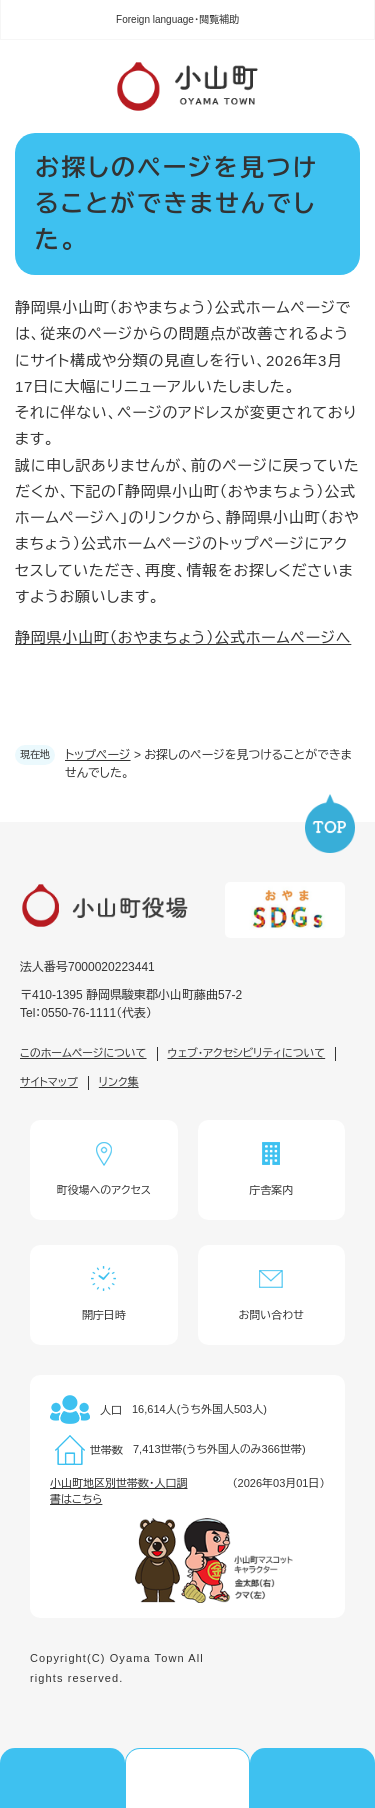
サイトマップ (49, 1082)
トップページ (98, 755)
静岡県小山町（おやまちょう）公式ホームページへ (183, 637)
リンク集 (119, 1082)
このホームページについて (83, 1053)
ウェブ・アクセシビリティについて (247, 1053)
